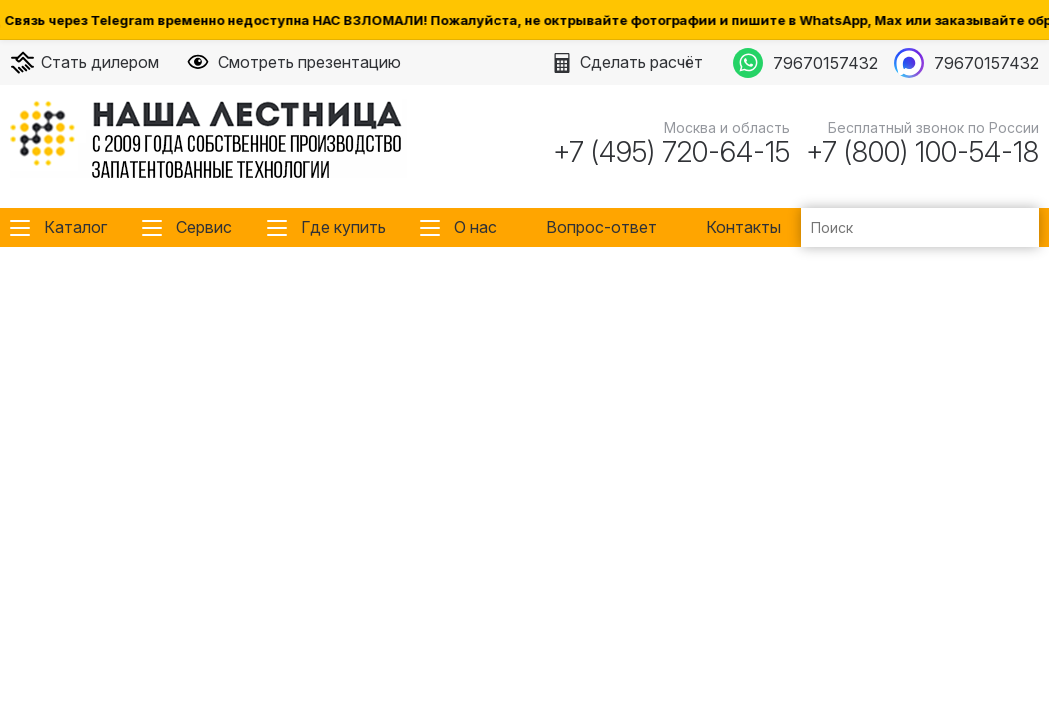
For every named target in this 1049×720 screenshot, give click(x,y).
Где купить (343, 227)
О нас (475, 227)
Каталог (75, 227)
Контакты (743, 227)
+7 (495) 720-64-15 (671, 152)
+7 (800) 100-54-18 (922, 152)
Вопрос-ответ (601, 227)
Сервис (204, 227)
